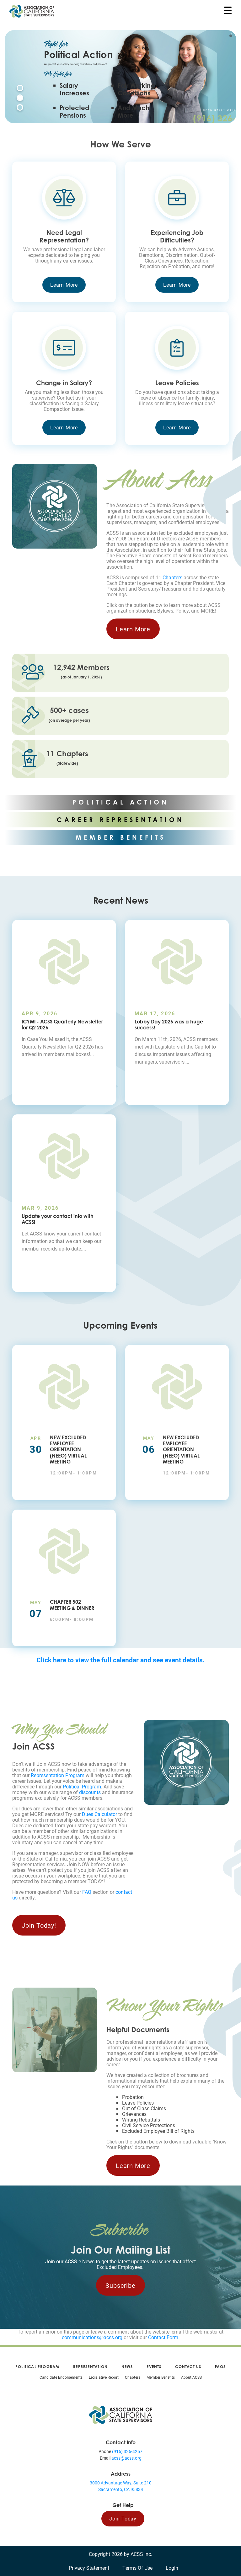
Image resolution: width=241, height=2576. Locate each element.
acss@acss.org (126, 2458)
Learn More (64, 284)
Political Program (82, 1786)
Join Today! (39, 1925)
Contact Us (188, 2366)
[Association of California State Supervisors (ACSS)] (120, 2414)
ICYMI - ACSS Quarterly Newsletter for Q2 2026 (62, 1024)
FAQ (86, 1891)
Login (172, 2567)
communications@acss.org (92, 2337)
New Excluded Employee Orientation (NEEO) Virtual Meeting (68, 1449)
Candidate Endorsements (61, 2377)
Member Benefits (161, 2377)
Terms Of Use (137, 2567)
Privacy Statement (89, 2567)
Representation (90, 2366)
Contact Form (163, 2337)
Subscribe (120, 2285)
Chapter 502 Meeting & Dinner (72, 1605)
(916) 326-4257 (127, 2451)
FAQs (220, 2366)
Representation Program (57, 1775)
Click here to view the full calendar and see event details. (120, 1659)
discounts (90, 1792)
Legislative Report (104, 2377)
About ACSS (191, 2377)
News (127, 2366)
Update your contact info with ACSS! (58, 1219)
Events (154, 2366)
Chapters (172, 577)
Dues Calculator (99, 1814)
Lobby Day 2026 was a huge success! (169, 1024)
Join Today (123, 2518)
